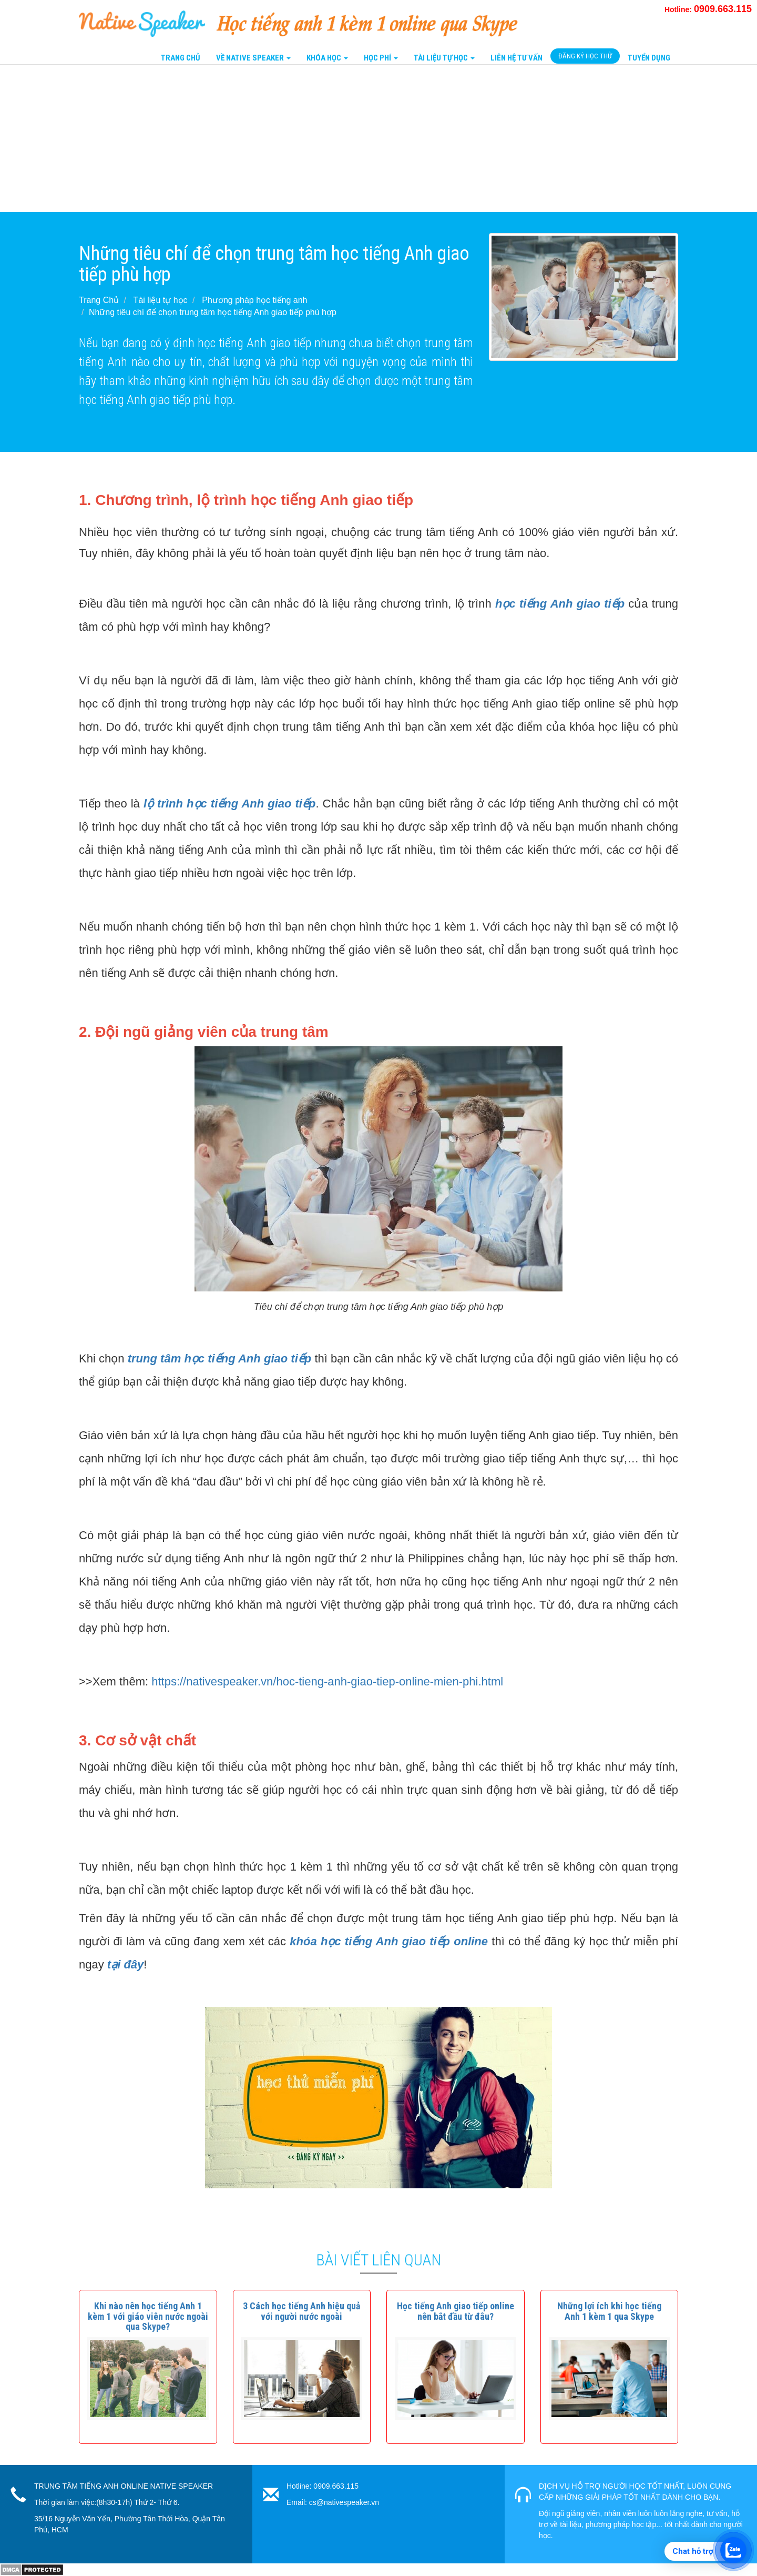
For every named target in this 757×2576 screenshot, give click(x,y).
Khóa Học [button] (327, 58)
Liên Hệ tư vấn (516, 58)
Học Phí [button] (381, 58)
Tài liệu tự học (161, 300)
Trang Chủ (180, 58)
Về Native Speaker (253, 58)
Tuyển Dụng (649, 58)
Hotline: (708, 9)
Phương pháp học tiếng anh (254, 300)
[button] (148, 2316)
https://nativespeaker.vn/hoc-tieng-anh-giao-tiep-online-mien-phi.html (327, 1681)
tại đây (125, 1964)
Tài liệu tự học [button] (444, 58)
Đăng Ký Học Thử (585, 56)
